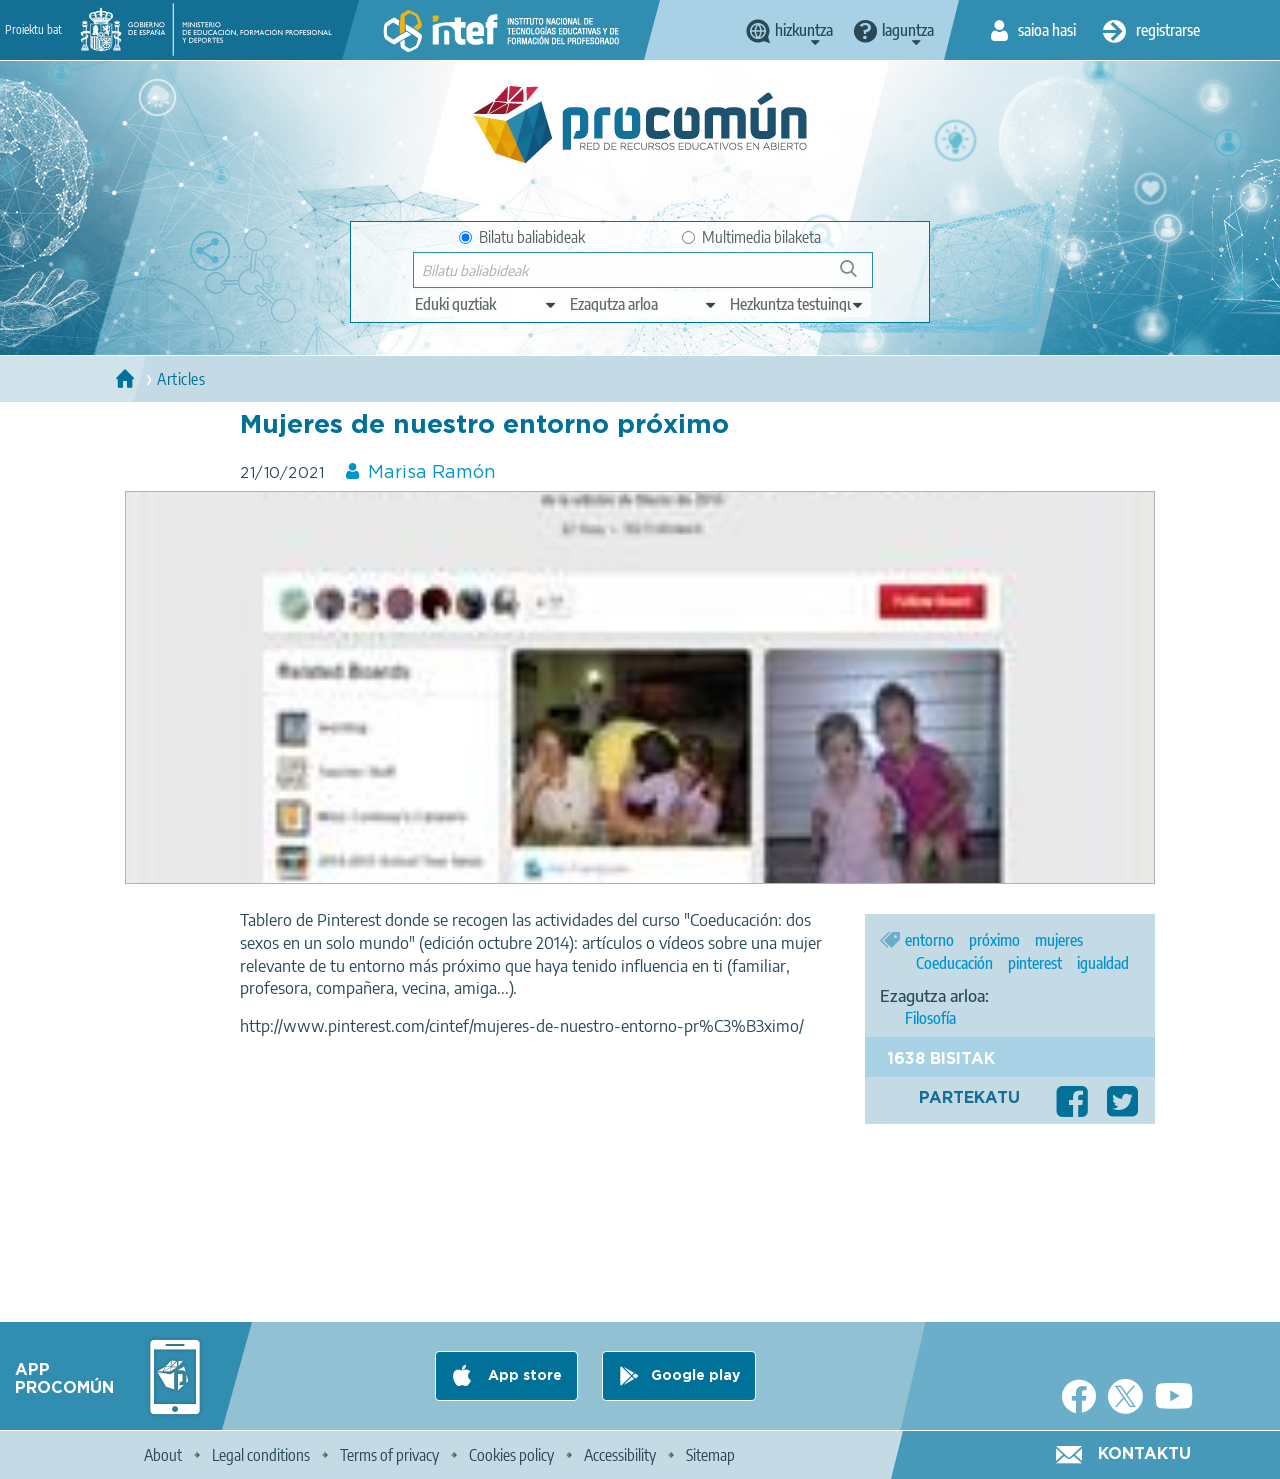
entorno (929, 940)
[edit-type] (486, 304)
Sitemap (710, 1455)
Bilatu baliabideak (522, 237)
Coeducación (954, 963)
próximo (994, 940)
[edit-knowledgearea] (644, 304)
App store (523, 1376)
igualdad (1103, 963)
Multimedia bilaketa (751, 237)
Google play (695, 1376)
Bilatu (857, 276)
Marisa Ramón (432, 473)
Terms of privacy (389, 1455)
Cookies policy (511, 1455)
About (163, 1455)
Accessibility (620, 1455)
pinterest (1035, 963)
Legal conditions (261, 1455)
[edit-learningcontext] (797, 304)
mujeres (1059, 940)
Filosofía (930, 1018)
